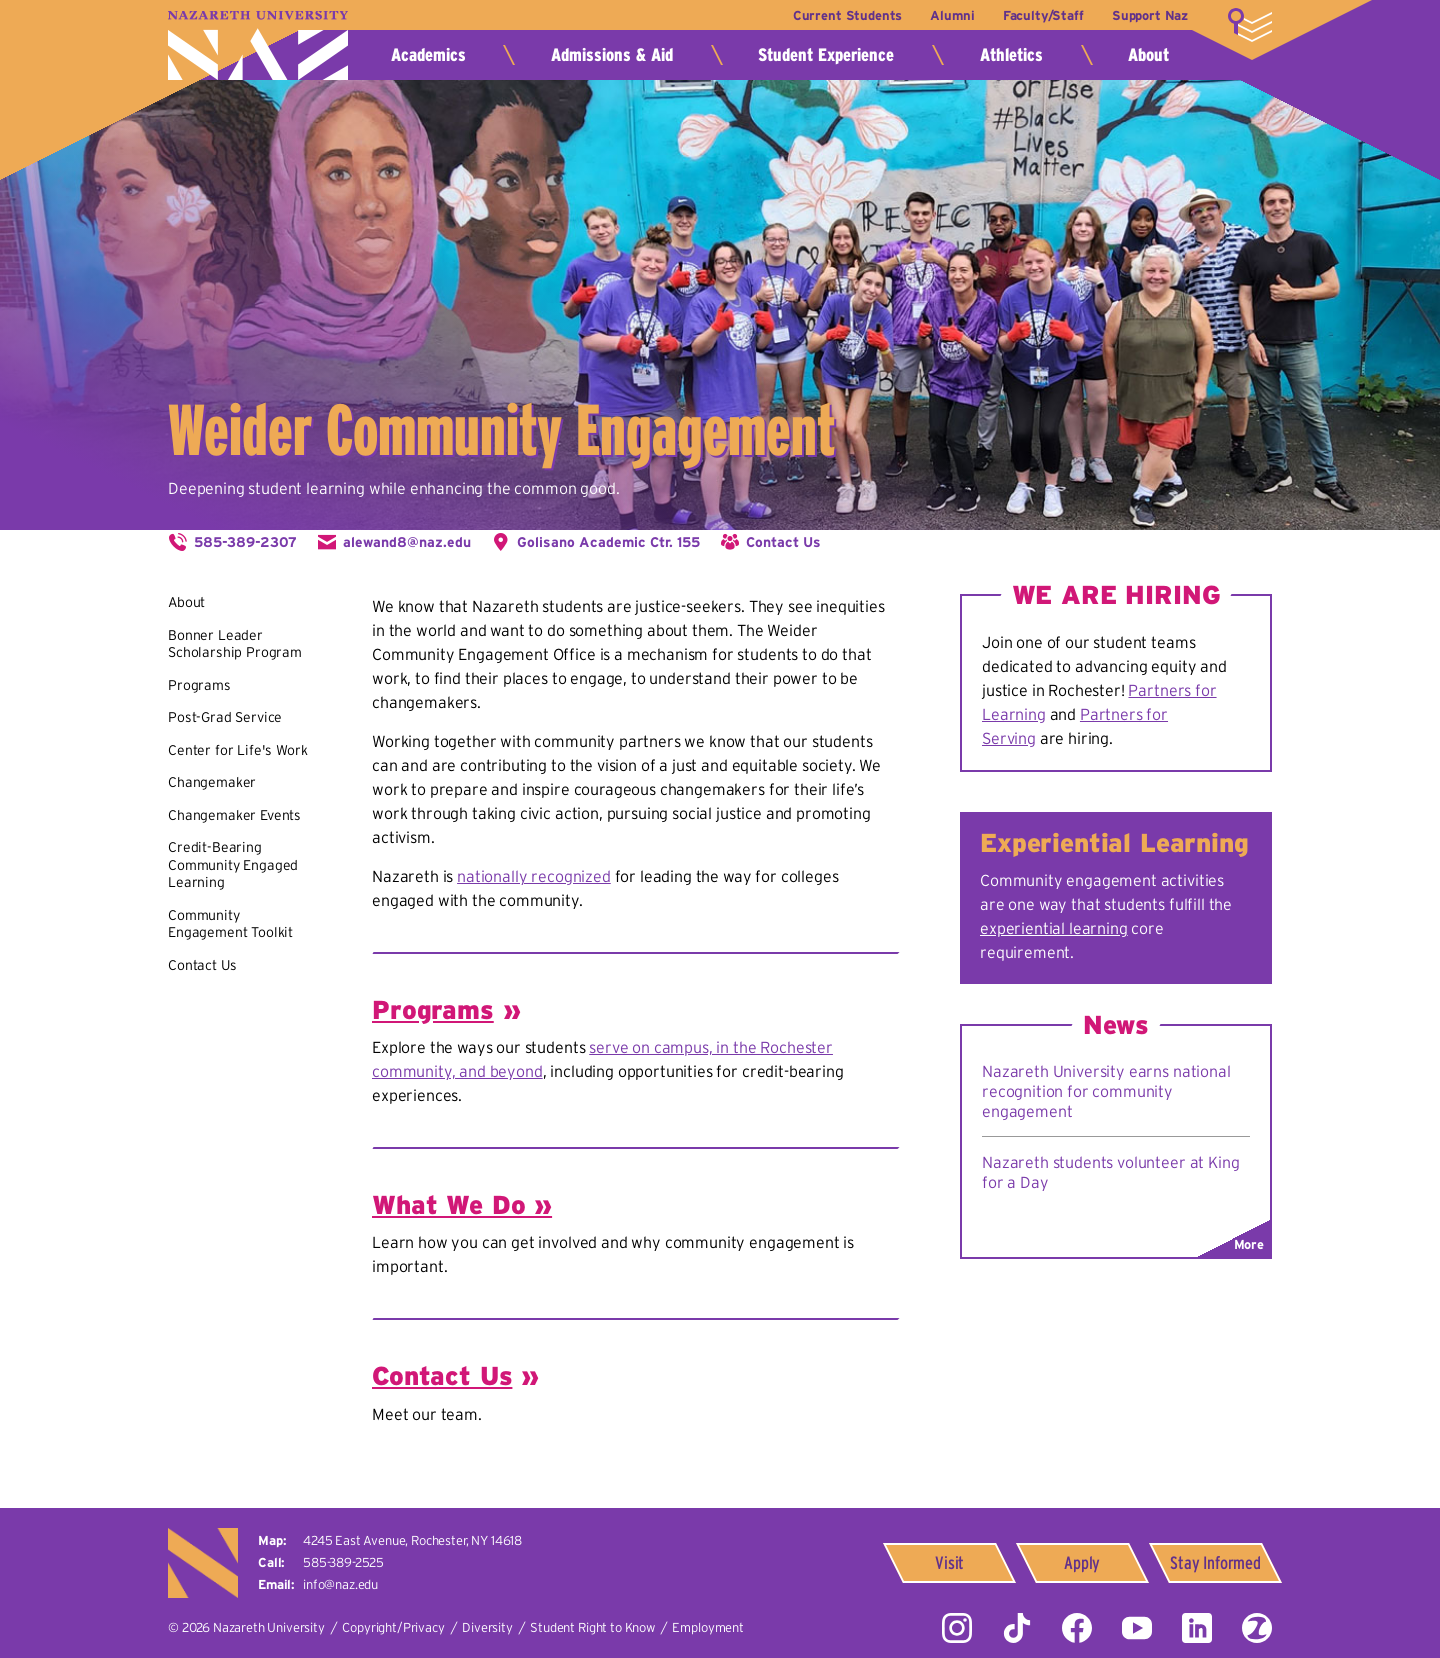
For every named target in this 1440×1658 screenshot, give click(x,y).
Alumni (952, 15)
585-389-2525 (343, 1562)
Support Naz (1150, 15)
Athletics (1011, 55)
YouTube (1137, 1628)
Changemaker (212, 782)
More (1250, 25)
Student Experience (826, 55)
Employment (707, 1627)
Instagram (957, 1628)
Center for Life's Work (237, 750)
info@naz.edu (340, 1584)
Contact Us (783, 542)
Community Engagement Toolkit (230, 924)
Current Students (847, 15)
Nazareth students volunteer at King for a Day (1110, 1172)
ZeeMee (1257, 1628)
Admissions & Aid (612, 55)
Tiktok (1017, 1628)
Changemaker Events (234, 815)
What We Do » (462, 1204)
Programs (199, 685)
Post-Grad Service (225, 717)
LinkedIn (1197, 1628)
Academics (428, 55)
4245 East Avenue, (412, 1540)
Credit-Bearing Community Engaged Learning (233, 864)
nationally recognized (534, 876)
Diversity (487, 1627)
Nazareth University (258, 45)
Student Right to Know (592, 1627)
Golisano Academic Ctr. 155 (608, 542)
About (1148, 55)
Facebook (1077, 1628)
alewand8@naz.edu (407, 542)
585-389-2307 (245, 542)
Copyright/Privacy (393, 1627)
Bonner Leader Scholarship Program (235, 644)
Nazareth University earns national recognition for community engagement (1106, 1091)
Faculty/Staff (1043, 15)
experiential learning (1054, 928)
